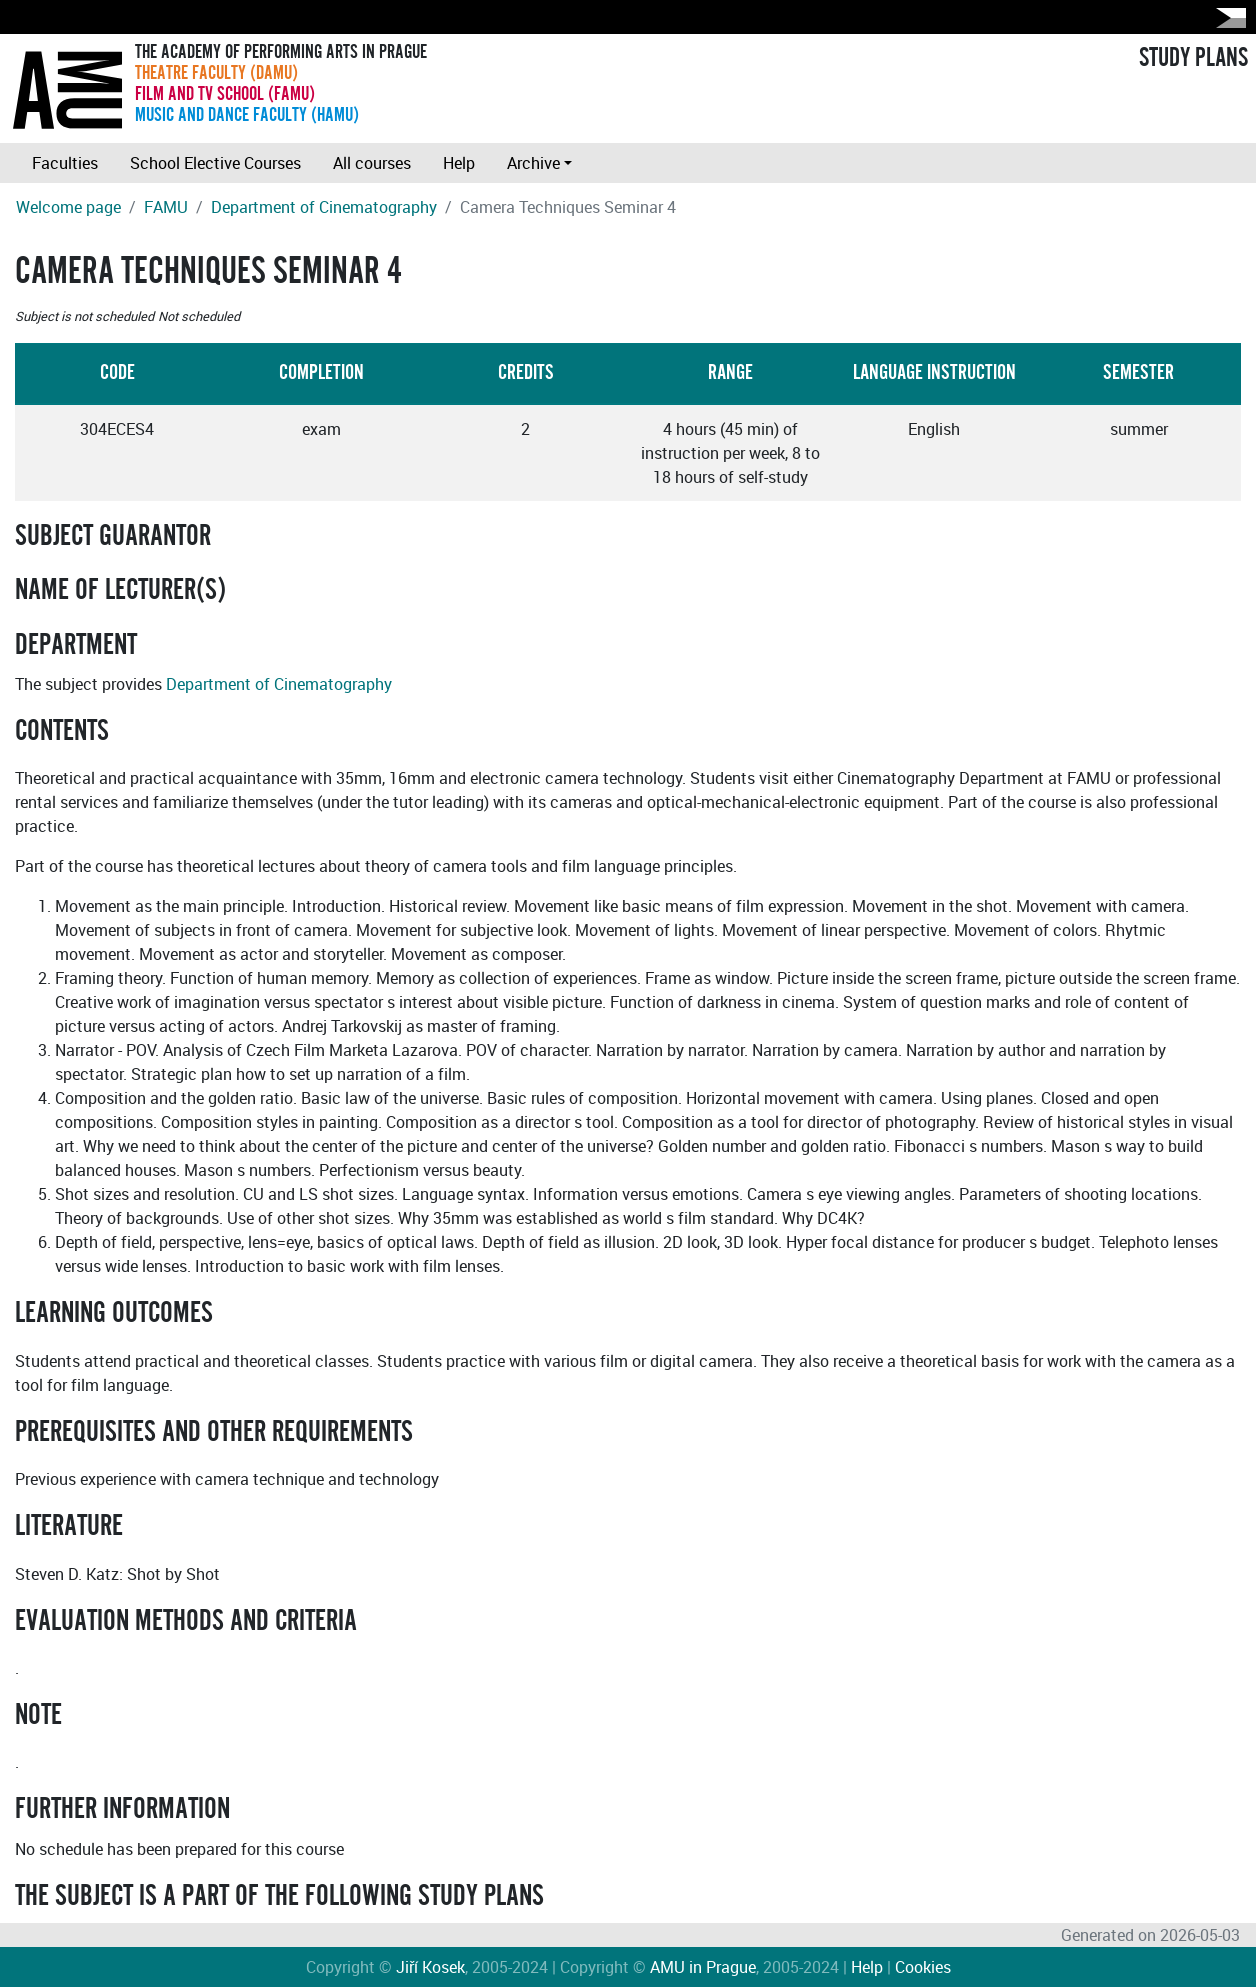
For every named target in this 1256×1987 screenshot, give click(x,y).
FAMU (166, 207)
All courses (372, 163)
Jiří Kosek (430, 1967)
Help (459, 163)
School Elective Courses (215, 163)
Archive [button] (533, 163)
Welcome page (68, 207)
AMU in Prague (703, 1967)
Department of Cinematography (324, 207)
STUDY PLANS (1193, 58)
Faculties (65, 163)
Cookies (923, 1967)
